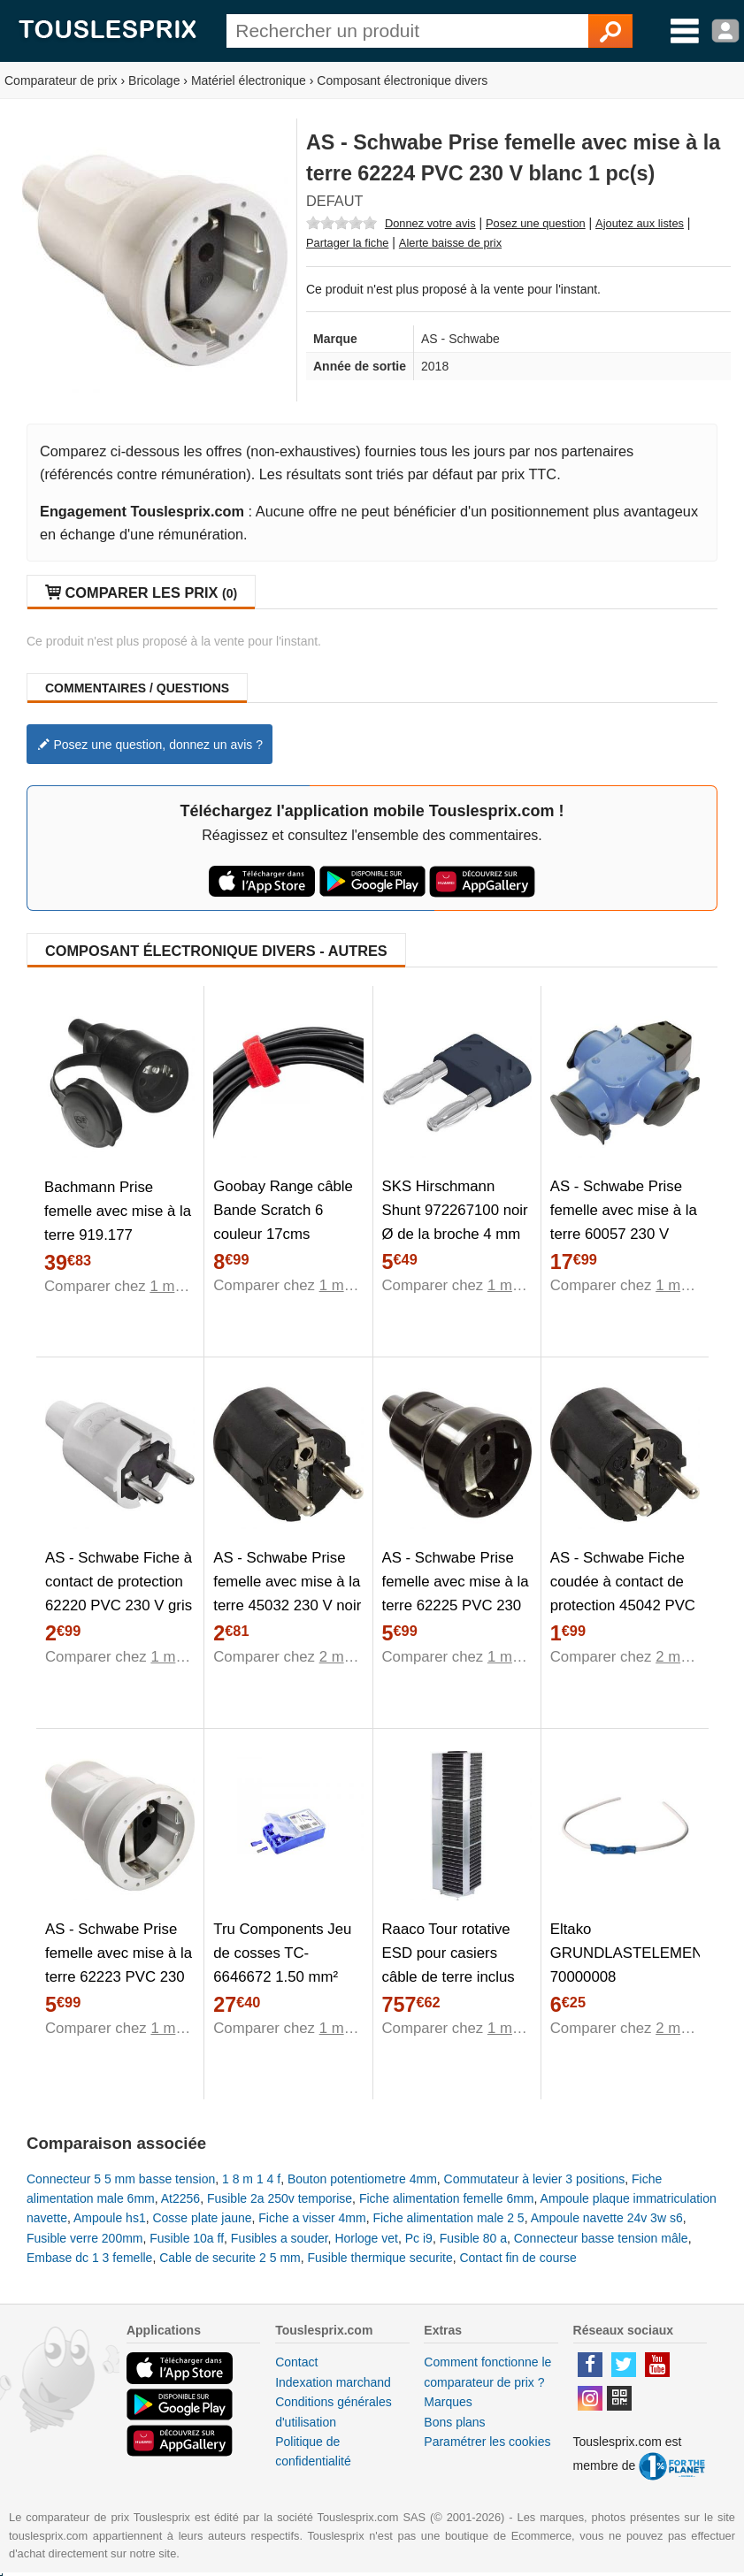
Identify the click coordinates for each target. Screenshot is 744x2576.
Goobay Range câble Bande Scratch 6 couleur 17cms (283, 1210)
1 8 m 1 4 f (251, 2179)
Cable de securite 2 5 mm (230, 2258)
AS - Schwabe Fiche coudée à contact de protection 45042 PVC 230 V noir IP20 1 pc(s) (622, 1605)
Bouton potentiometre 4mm (362, 2179)
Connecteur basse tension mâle (601, 2238)
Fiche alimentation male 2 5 (448, 2218)
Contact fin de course (517, 2258)
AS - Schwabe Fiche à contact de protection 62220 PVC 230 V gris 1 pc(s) (118, 1593)
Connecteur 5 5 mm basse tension (121, 2179)
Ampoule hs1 (109, 2218)
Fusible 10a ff (187, 2238)
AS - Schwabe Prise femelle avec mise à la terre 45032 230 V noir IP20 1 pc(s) (287, 1593)
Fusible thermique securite (380, 2258)
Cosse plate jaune (201, 2218)
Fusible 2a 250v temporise (279, 2198)
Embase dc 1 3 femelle (89, 2258)
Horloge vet (366, 2238)
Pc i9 (419, 2238)
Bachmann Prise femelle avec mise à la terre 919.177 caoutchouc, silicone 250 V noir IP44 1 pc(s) (117, 1246)
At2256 (180, 2198)
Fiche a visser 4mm (311, 2218)
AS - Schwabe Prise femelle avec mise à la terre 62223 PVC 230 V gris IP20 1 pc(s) (118, 1965)
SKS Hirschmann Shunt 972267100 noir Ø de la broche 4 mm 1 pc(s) (455, 1222)
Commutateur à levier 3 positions (534, 2179)
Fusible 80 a (473, 2238)
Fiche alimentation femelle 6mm (446, 2198)
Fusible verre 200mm (85, 2238)
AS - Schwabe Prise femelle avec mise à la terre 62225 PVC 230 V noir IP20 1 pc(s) (455, 1593)
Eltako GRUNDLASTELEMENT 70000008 (625, 1953)
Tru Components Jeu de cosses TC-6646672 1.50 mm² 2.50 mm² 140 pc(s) (282, 1965)
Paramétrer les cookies (487, 2442)
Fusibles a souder (279, 2238)
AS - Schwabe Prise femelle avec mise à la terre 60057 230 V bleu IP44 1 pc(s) (623, 1222)
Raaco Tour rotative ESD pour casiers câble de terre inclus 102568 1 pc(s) (448, 1965)
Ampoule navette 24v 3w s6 (607, 2218)
